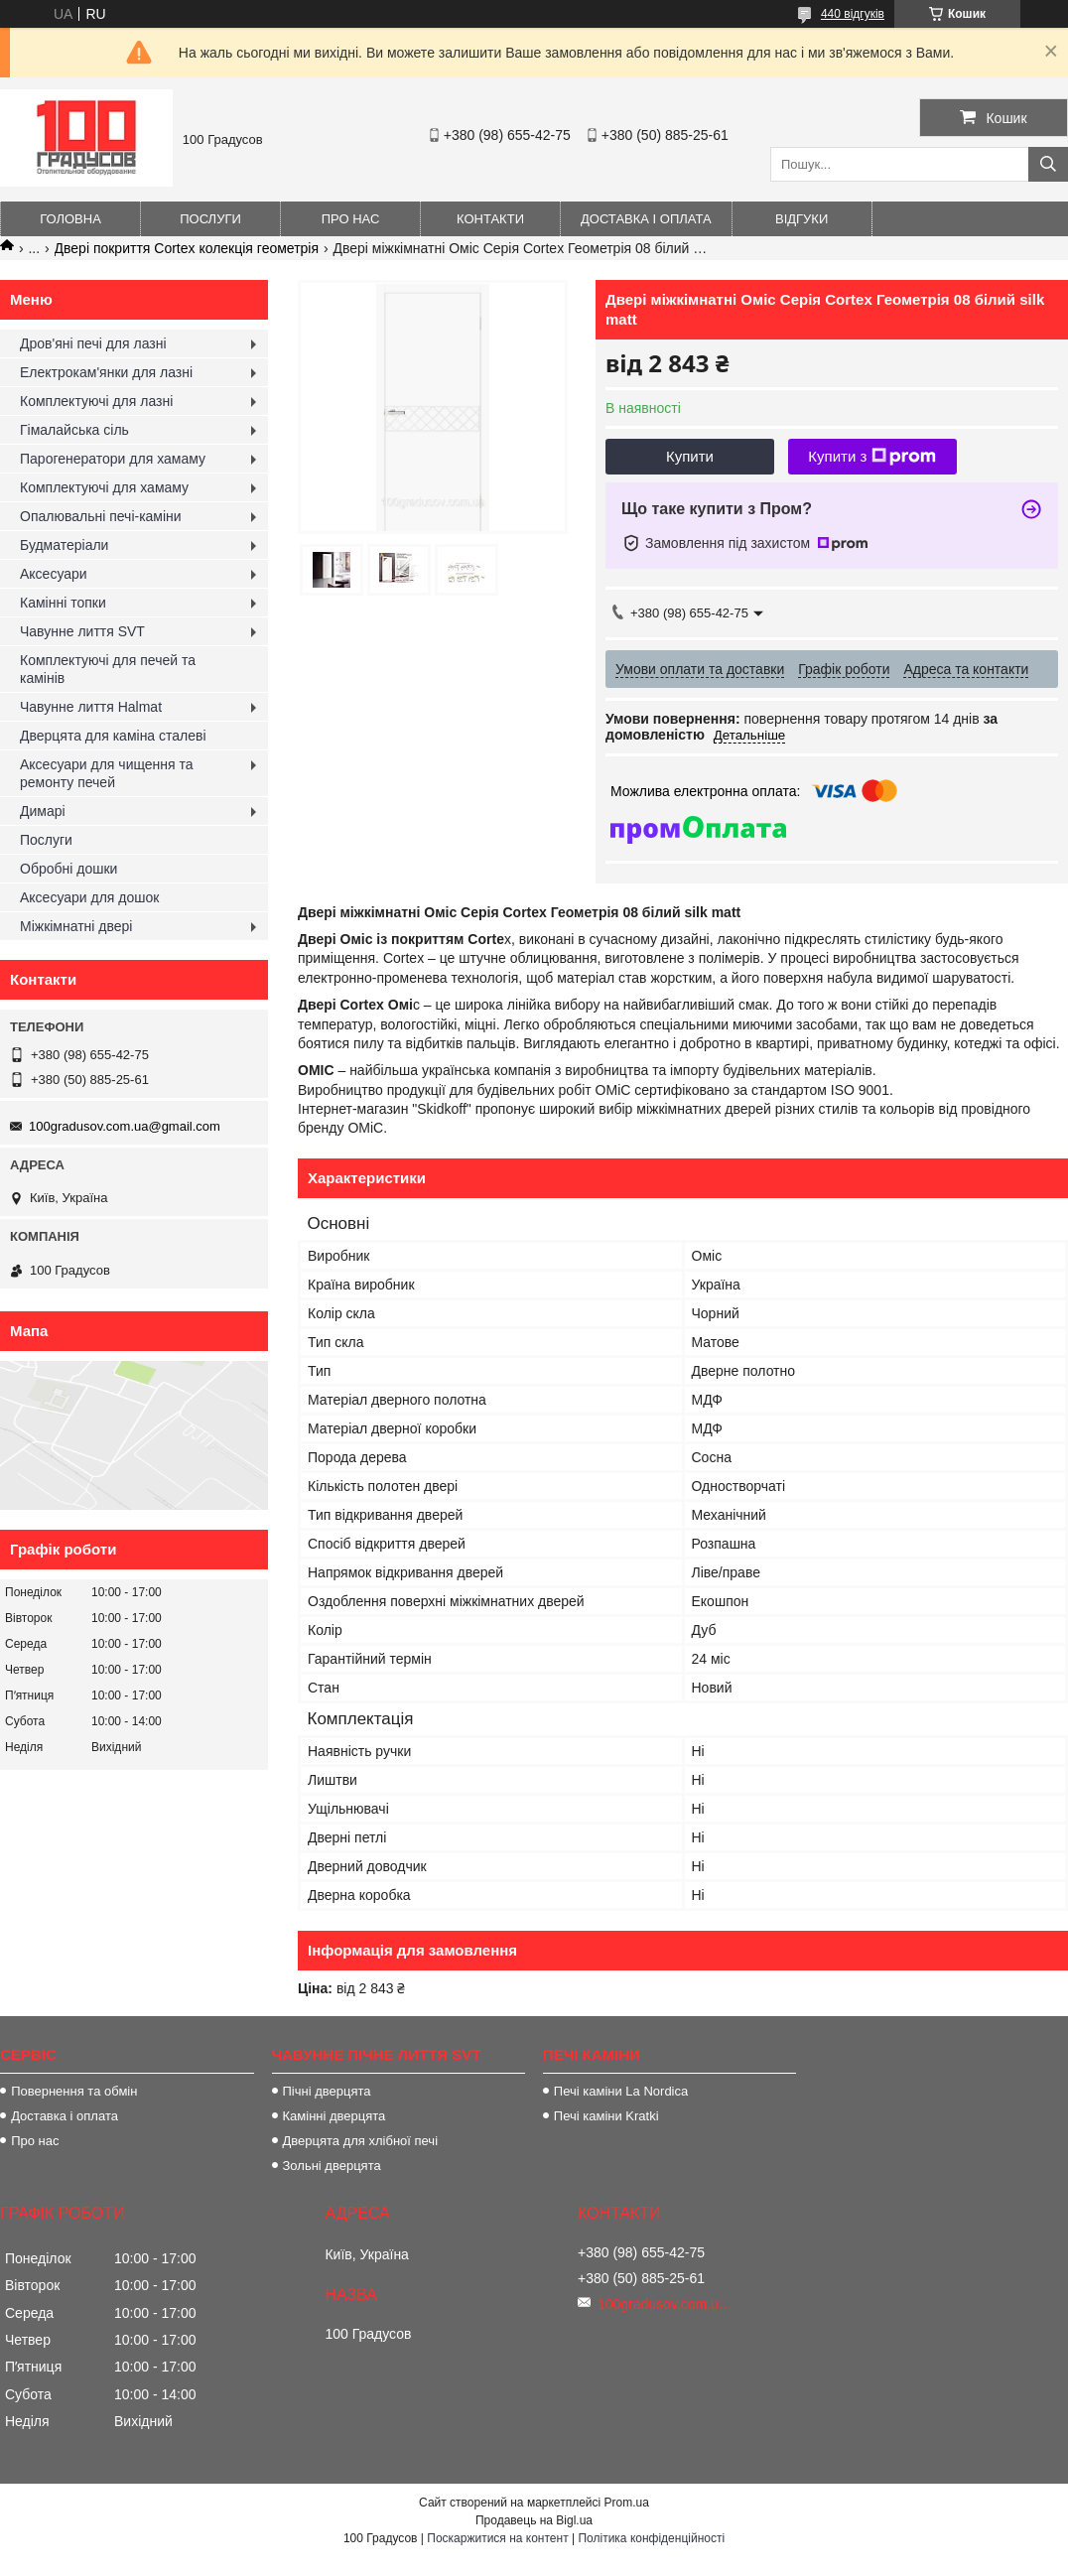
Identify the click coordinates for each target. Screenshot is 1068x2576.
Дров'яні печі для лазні (93, 343)
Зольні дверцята (332, 2165)
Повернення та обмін (74, 2091)
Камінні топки (63, 602)
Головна (70, 218)
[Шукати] (1048, 164)
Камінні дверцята (334, 2115)
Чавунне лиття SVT (82, 631)
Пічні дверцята (327, 2091)
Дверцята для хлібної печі (361, 2140)
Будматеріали (64, 545)
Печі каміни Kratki (606, 2115)
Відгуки (801, 218)
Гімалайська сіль (74, 430)
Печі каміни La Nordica (621, 2091)
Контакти (490, 218)
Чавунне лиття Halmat (91, 707)
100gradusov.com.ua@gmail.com (124, 1126)
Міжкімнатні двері (76, 926)
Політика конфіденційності (651, 2538)
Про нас (351, 218)
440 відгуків (852, 14)
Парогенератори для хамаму (112, 459)
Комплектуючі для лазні (96, 401)
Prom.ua (626, 2502)
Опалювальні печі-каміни (101, 516)
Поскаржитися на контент (497, 2538)
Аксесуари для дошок (89, 897)
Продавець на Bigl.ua (534, 2520)
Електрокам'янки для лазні (106, 372)
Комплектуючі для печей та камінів (108, 669)
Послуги (210, 218)
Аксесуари (53, 574)
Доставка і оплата (646, 218)
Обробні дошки (68, 869)
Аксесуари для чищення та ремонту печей (107, 773)
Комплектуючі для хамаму (104, 487)
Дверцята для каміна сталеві (113, 736)
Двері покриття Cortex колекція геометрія (187, 248)
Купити (690, 456)
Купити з (872, 457)
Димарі (43, 811)
